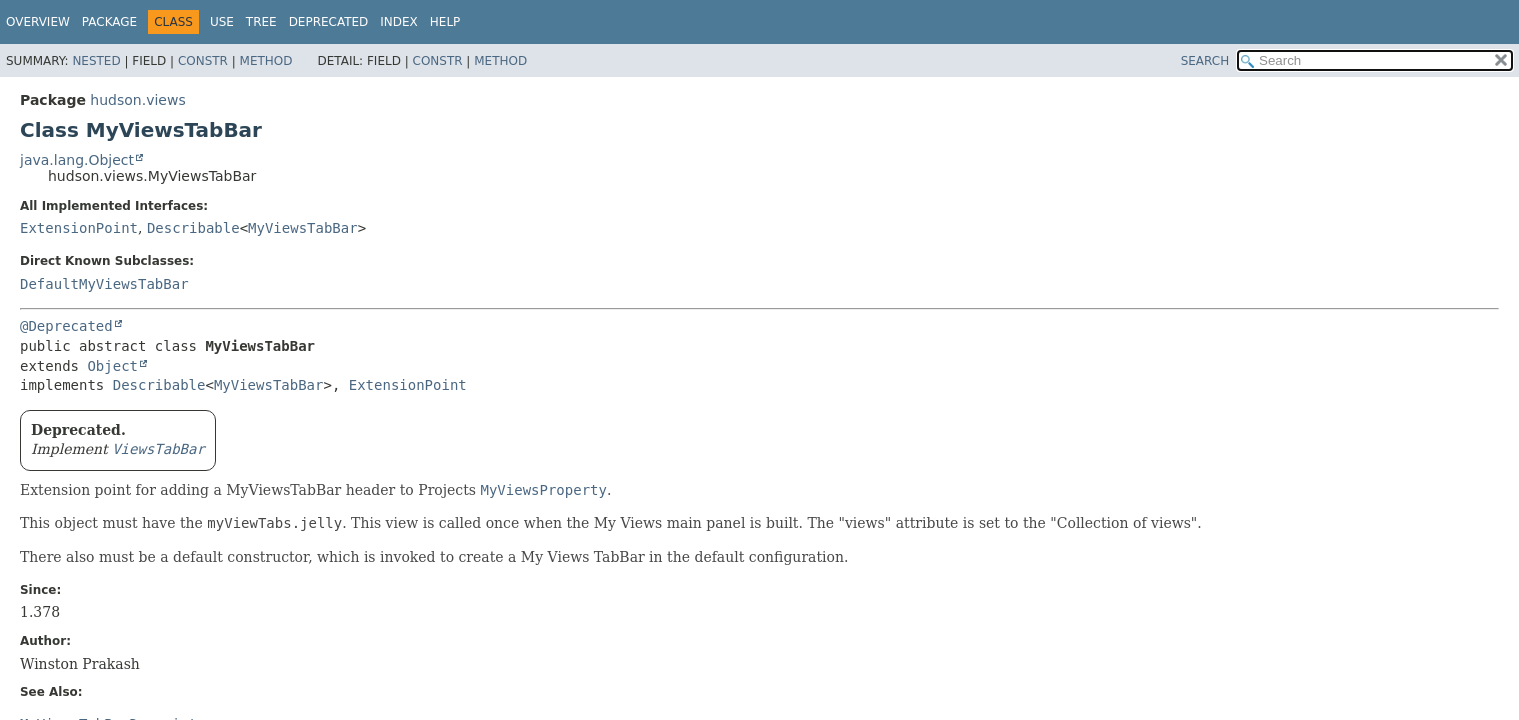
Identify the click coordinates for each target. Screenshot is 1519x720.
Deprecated (329, 22)
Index (399, 22)
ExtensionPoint (79, 228)
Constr (203, 61)
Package (109, 22)
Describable (193, 228)
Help (445, 22)
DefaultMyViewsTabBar (104, 284)
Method (266, 61)
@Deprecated (66, 326)
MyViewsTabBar (303, 228)
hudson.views (137, 100)
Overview (38, 22)
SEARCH (1205, 61)
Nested (96, 61)
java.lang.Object (77, 160)
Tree (261, 22)
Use (222, 22)
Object (112, 366)
